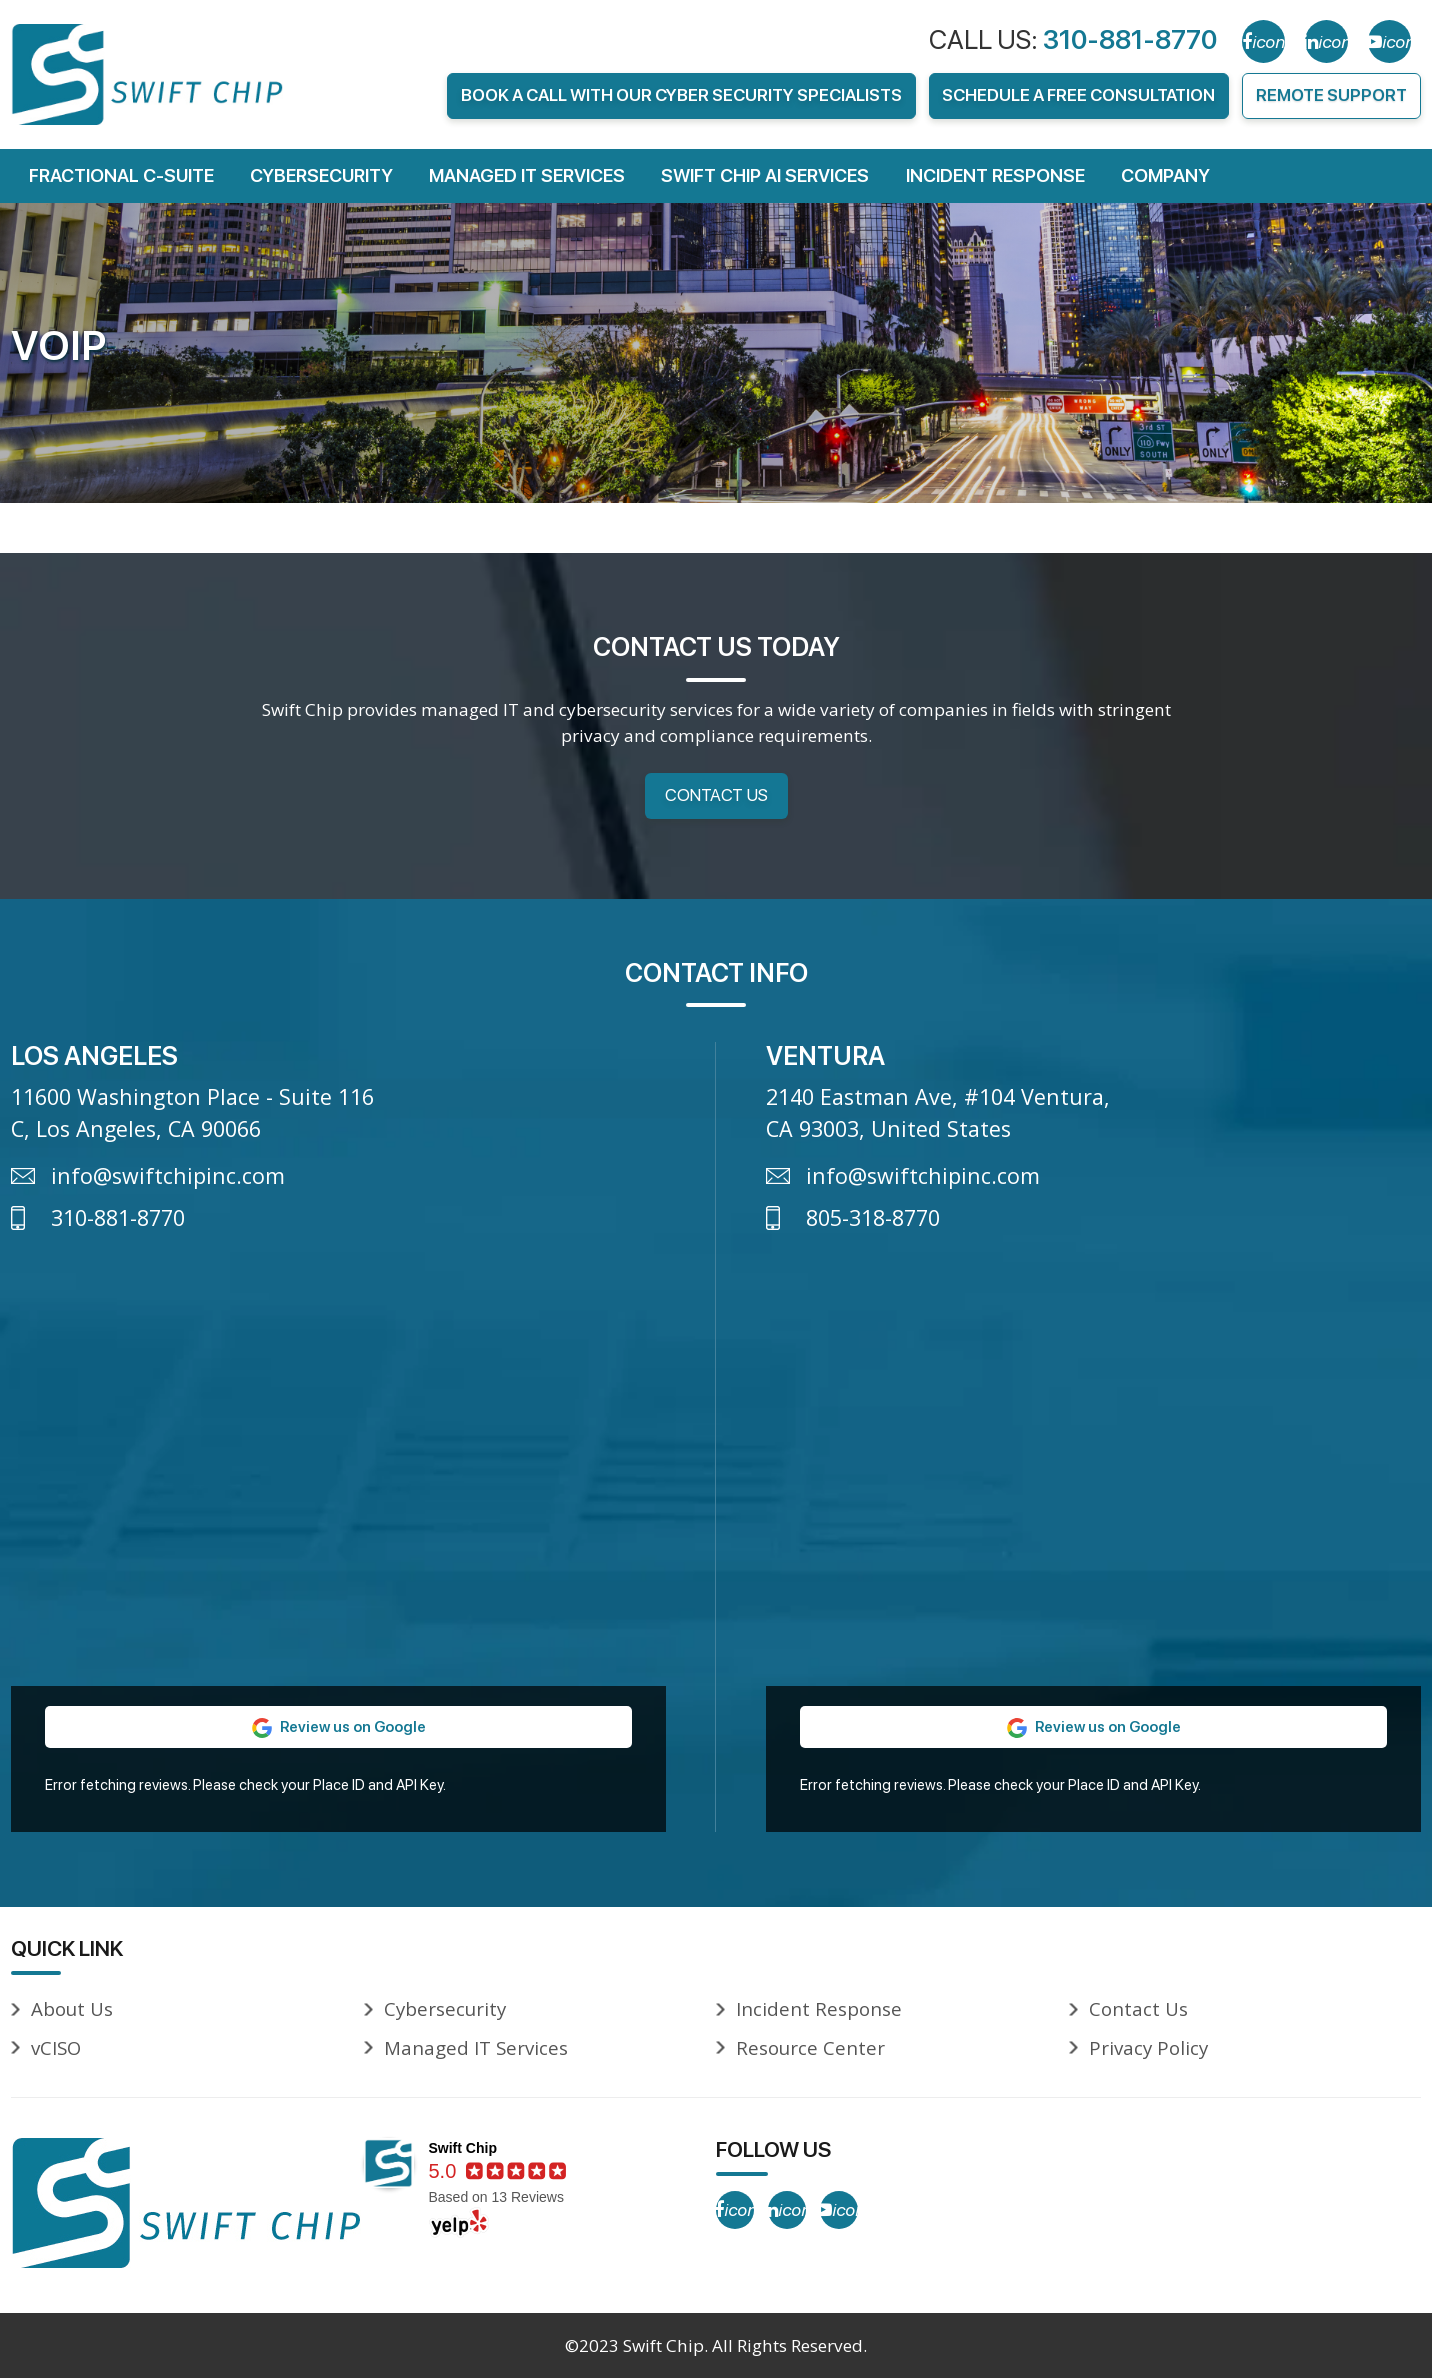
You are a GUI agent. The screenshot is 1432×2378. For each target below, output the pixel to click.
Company (1165, 175)
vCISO (56, 2047)
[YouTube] (1389, 41)
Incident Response (995, 175)
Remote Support (1331, 95)
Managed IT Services (527, 175)
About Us (72, 2008)
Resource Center (810, 2047)
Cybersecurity (321, 175)
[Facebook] (1263, 41)
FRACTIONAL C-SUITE (121, 175)
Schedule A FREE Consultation (1078, 95)
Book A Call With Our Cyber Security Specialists (681, 95)
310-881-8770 (1130, 39)
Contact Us (716, 795)
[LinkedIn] (1326, 41)
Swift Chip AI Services (765, 175)
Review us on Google (339, 1727)
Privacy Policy (1148, 2047)
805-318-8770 (873, 1217)
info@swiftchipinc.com (168, 1175)
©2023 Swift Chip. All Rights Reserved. (716, 2345)
